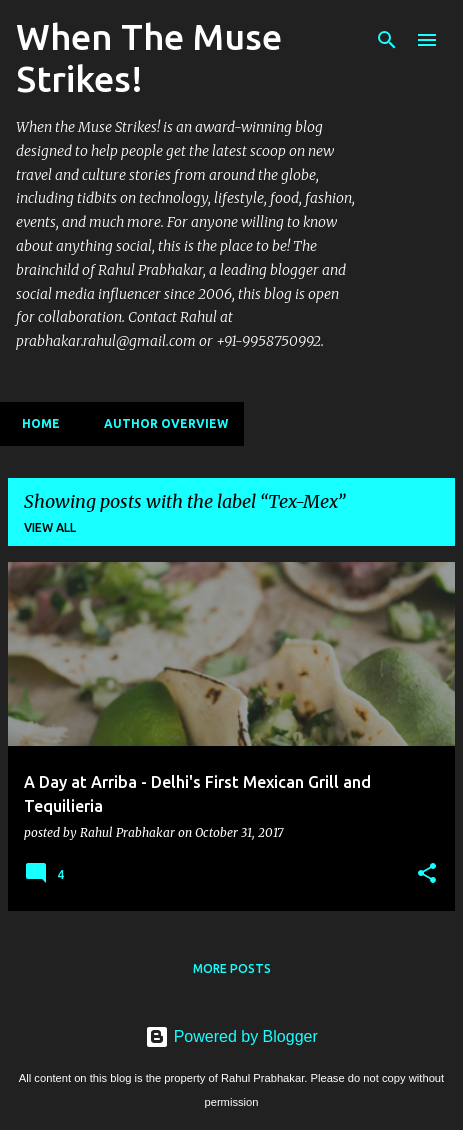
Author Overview (160, 423)
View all (50, 527)
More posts (232, 968)
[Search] (387, 40)
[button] (427, 874)
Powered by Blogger (231, 1036)
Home (35, 423)
